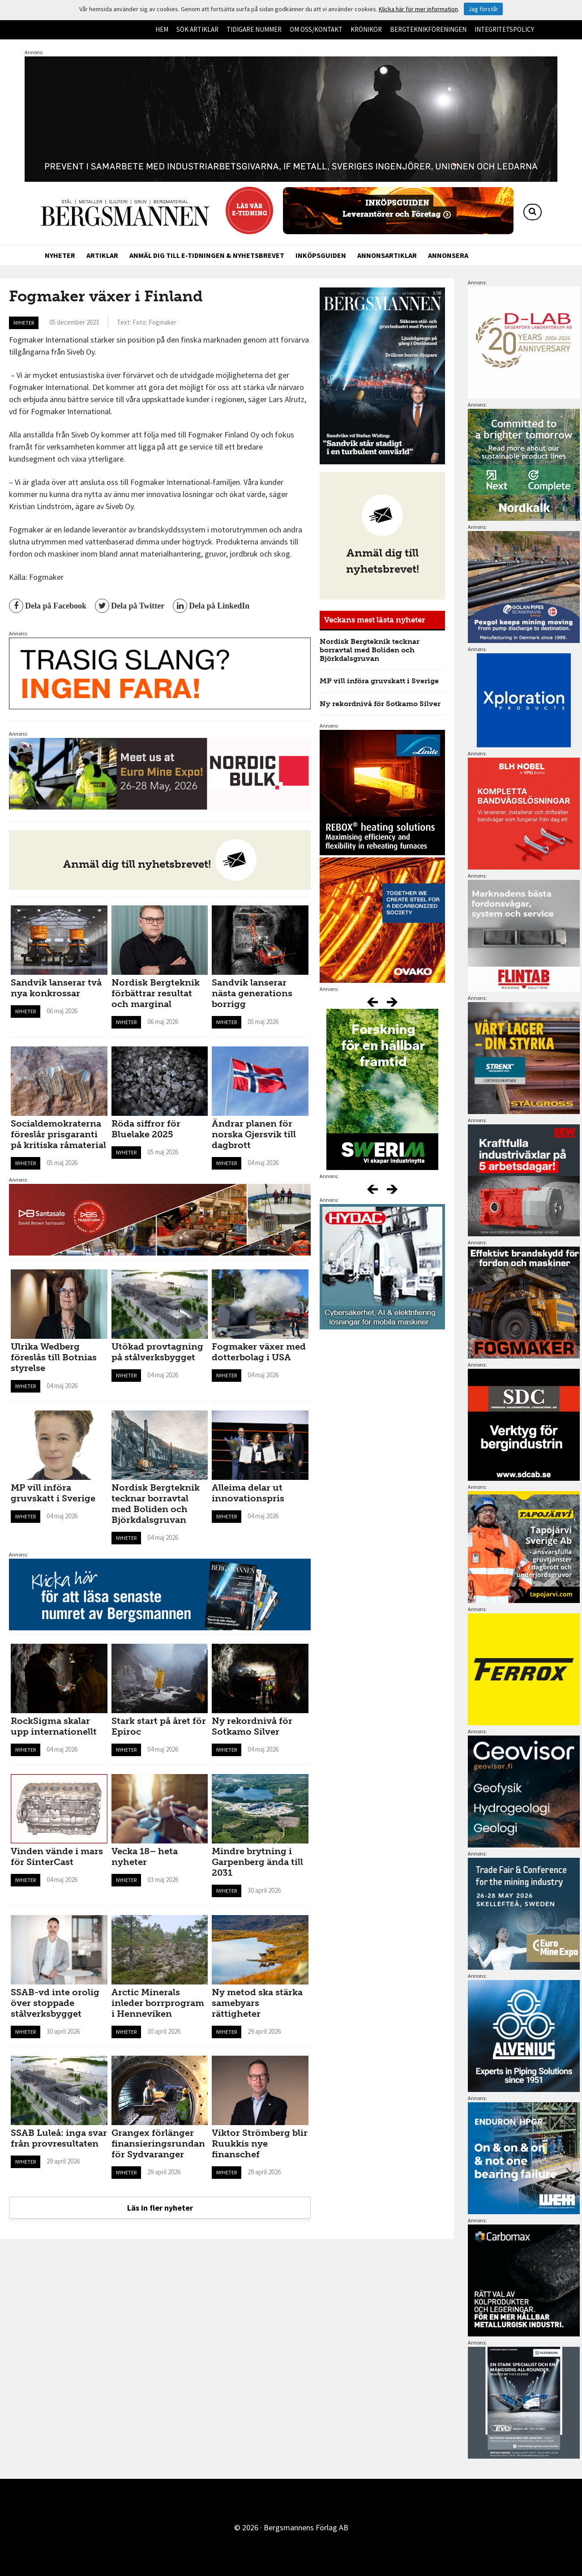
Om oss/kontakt (316, 29)
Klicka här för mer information (418, 9)
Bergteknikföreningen (428, 29)
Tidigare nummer (254, 29)
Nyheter (60, 255)
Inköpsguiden (320, 255)
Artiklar (102, 255)
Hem (161, 29)
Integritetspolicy (504, 29)
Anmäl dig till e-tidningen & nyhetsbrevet (206, 255)
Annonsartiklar (387, 255)
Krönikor (366, 29)
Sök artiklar (197, 29)
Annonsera (448, 255)
